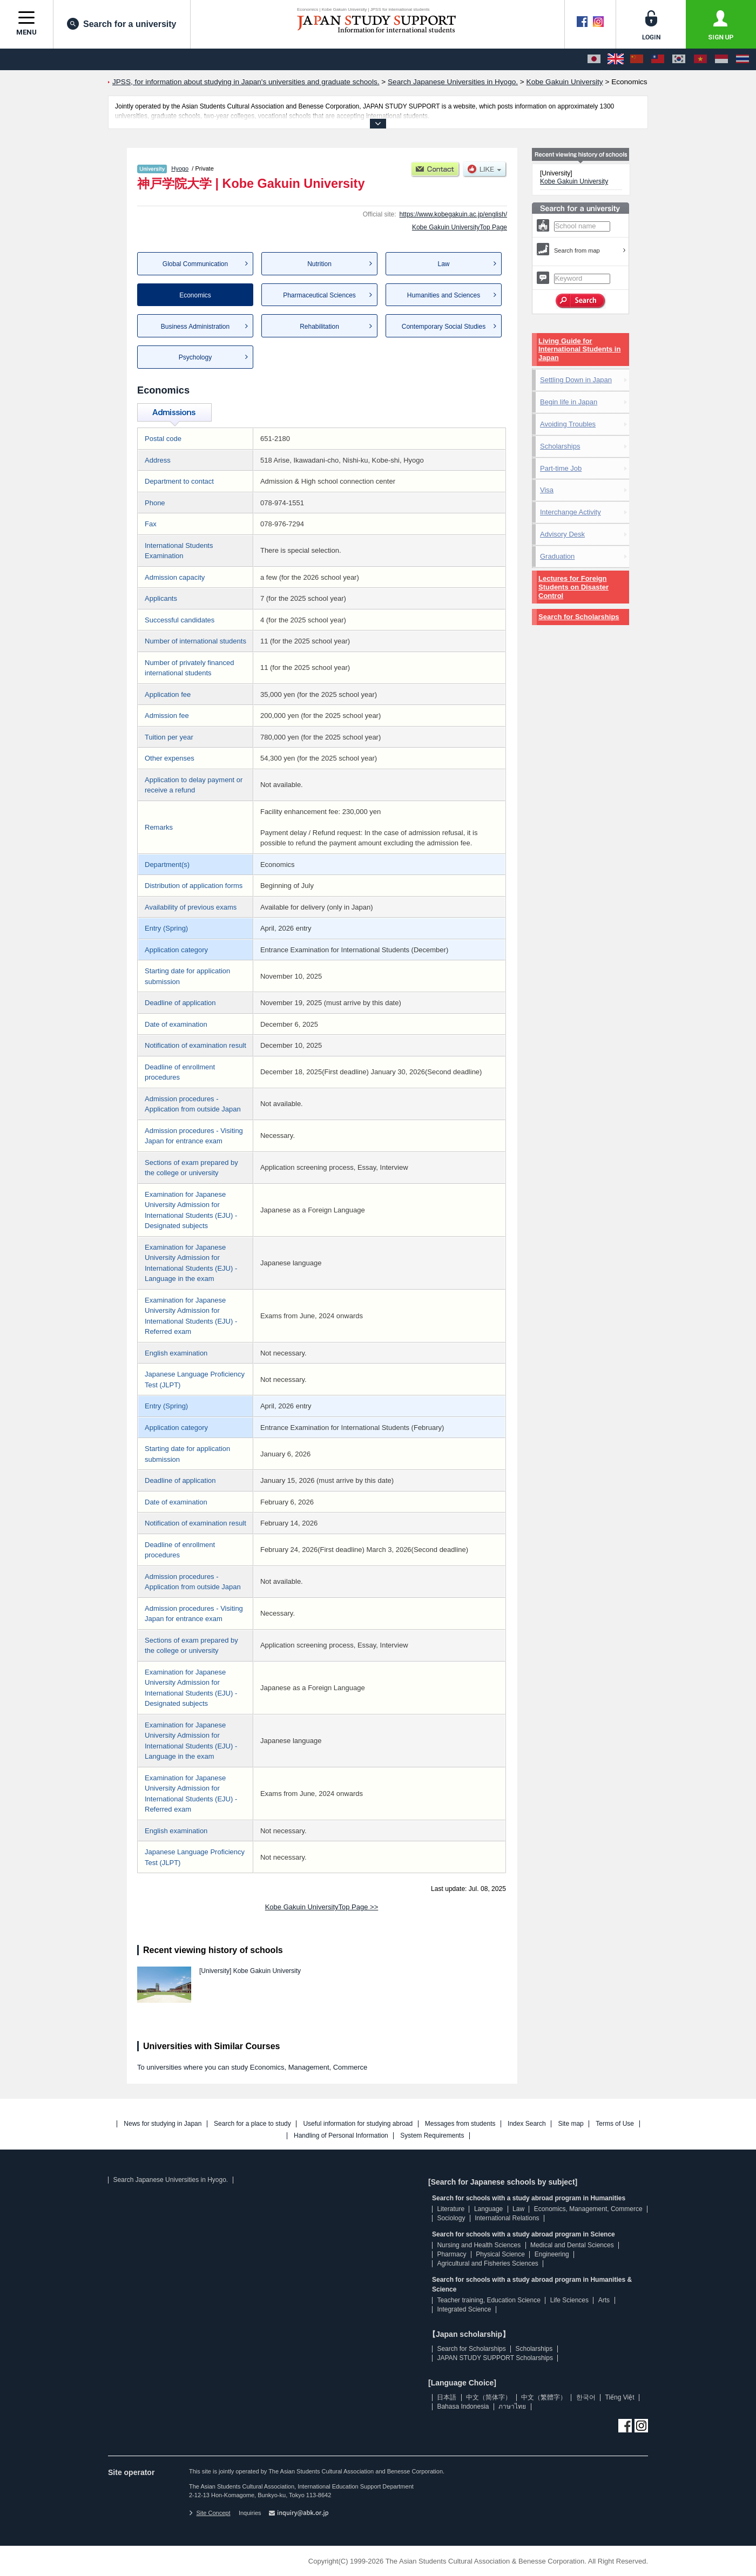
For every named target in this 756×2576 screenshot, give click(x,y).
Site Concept (209, 2513)
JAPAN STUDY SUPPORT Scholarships (495, 2358)
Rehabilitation (319, 326)
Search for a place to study (252, 2123)
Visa (547, 490)
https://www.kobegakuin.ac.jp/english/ (453, 214)
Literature (450, 2209)
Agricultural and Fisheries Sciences (487, 2263)
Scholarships (560, 446)
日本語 (446, 2397)
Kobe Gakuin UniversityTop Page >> (322, 1907)
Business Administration (195, 326)
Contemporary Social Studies (443, 326)
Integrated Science (464, 2309)
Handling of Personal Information (341, 2135)
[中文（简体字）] (637, 59)
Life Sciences (569, 2300)
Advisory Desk (562, 534)
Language (488, 2209)
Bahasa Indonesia (463, 2406)
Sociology (451, 2218)
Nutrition (319, 264)
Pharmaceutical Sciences (319, 295)
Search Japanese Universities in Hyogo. (170, 2180)
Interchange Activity (570, 512)
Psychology (195, 357)
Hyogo (179, 168)
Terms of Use (615, 2123)
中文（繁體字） (543, 2397)
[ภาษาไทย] (742, 59)
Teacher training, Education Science (488, 2300)
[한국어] (679, 59)
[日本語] (594, 59)
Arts (604, 2300)
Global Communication (195, 264)
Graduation (557, 556)
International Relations (507, 2218)
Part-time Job (561, 468)
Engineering (552, 2254)
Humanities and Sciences (443, 295)
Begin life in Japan (568, 402)
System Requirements (432, 2135)
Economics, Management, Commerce (588, 2209)
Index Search (527, 2123)
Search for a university (122, 24)
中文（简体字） (488, 2397)
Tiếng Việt (619, 2397)
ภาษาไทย (512, 2406)
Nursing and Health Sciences (479, 2245)
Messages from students (460, 2123)
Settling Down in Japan (576, 380)
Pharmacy (451, 2254)
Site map (570, 2123)
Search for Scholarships (578, 617)
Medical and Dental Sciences (572, 2245)
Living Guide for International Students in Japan (579, 349)
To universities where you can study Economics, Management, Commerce (252, 2067)
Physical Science (500, 2254)
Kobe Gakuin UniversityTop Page (459, 227)
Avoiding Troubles (568, 424)
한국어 (586, 2397)
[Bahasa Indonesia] (721, 59)
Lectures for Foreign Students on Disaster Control (573, 587)
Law (443, 264)
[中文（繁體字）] (658, 59)
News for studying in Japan (162, 2123)
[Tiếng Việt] (700, 59)
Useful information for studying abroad (358, 2123)
